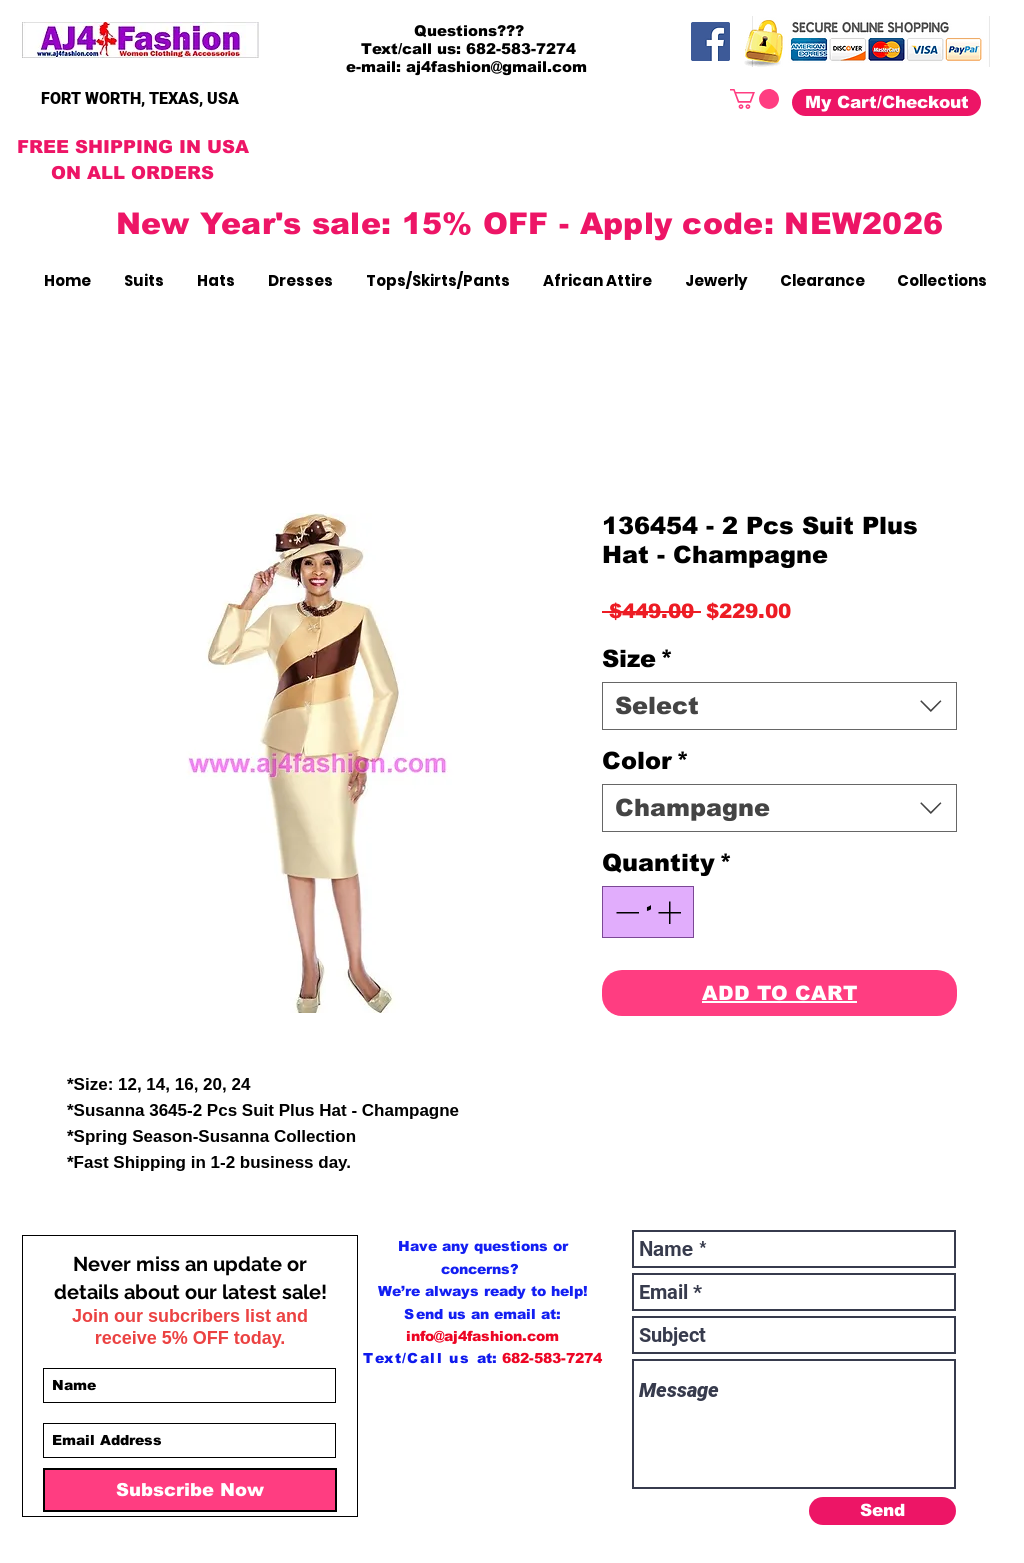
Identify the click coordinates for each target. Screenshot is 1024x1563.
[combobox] (779, 706)
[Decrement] (625, 912)
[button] (754, 99)
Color (645, 760)
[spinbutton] (648, 912)
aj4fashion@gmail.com (496, 66)
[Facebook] (710, 41)
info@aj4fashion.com (482, 1336)
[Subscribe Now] (190, 1490)
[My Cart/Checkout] (886, 102)
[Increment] (671, 912)
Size (637, 658)
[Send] (882, 1511)
